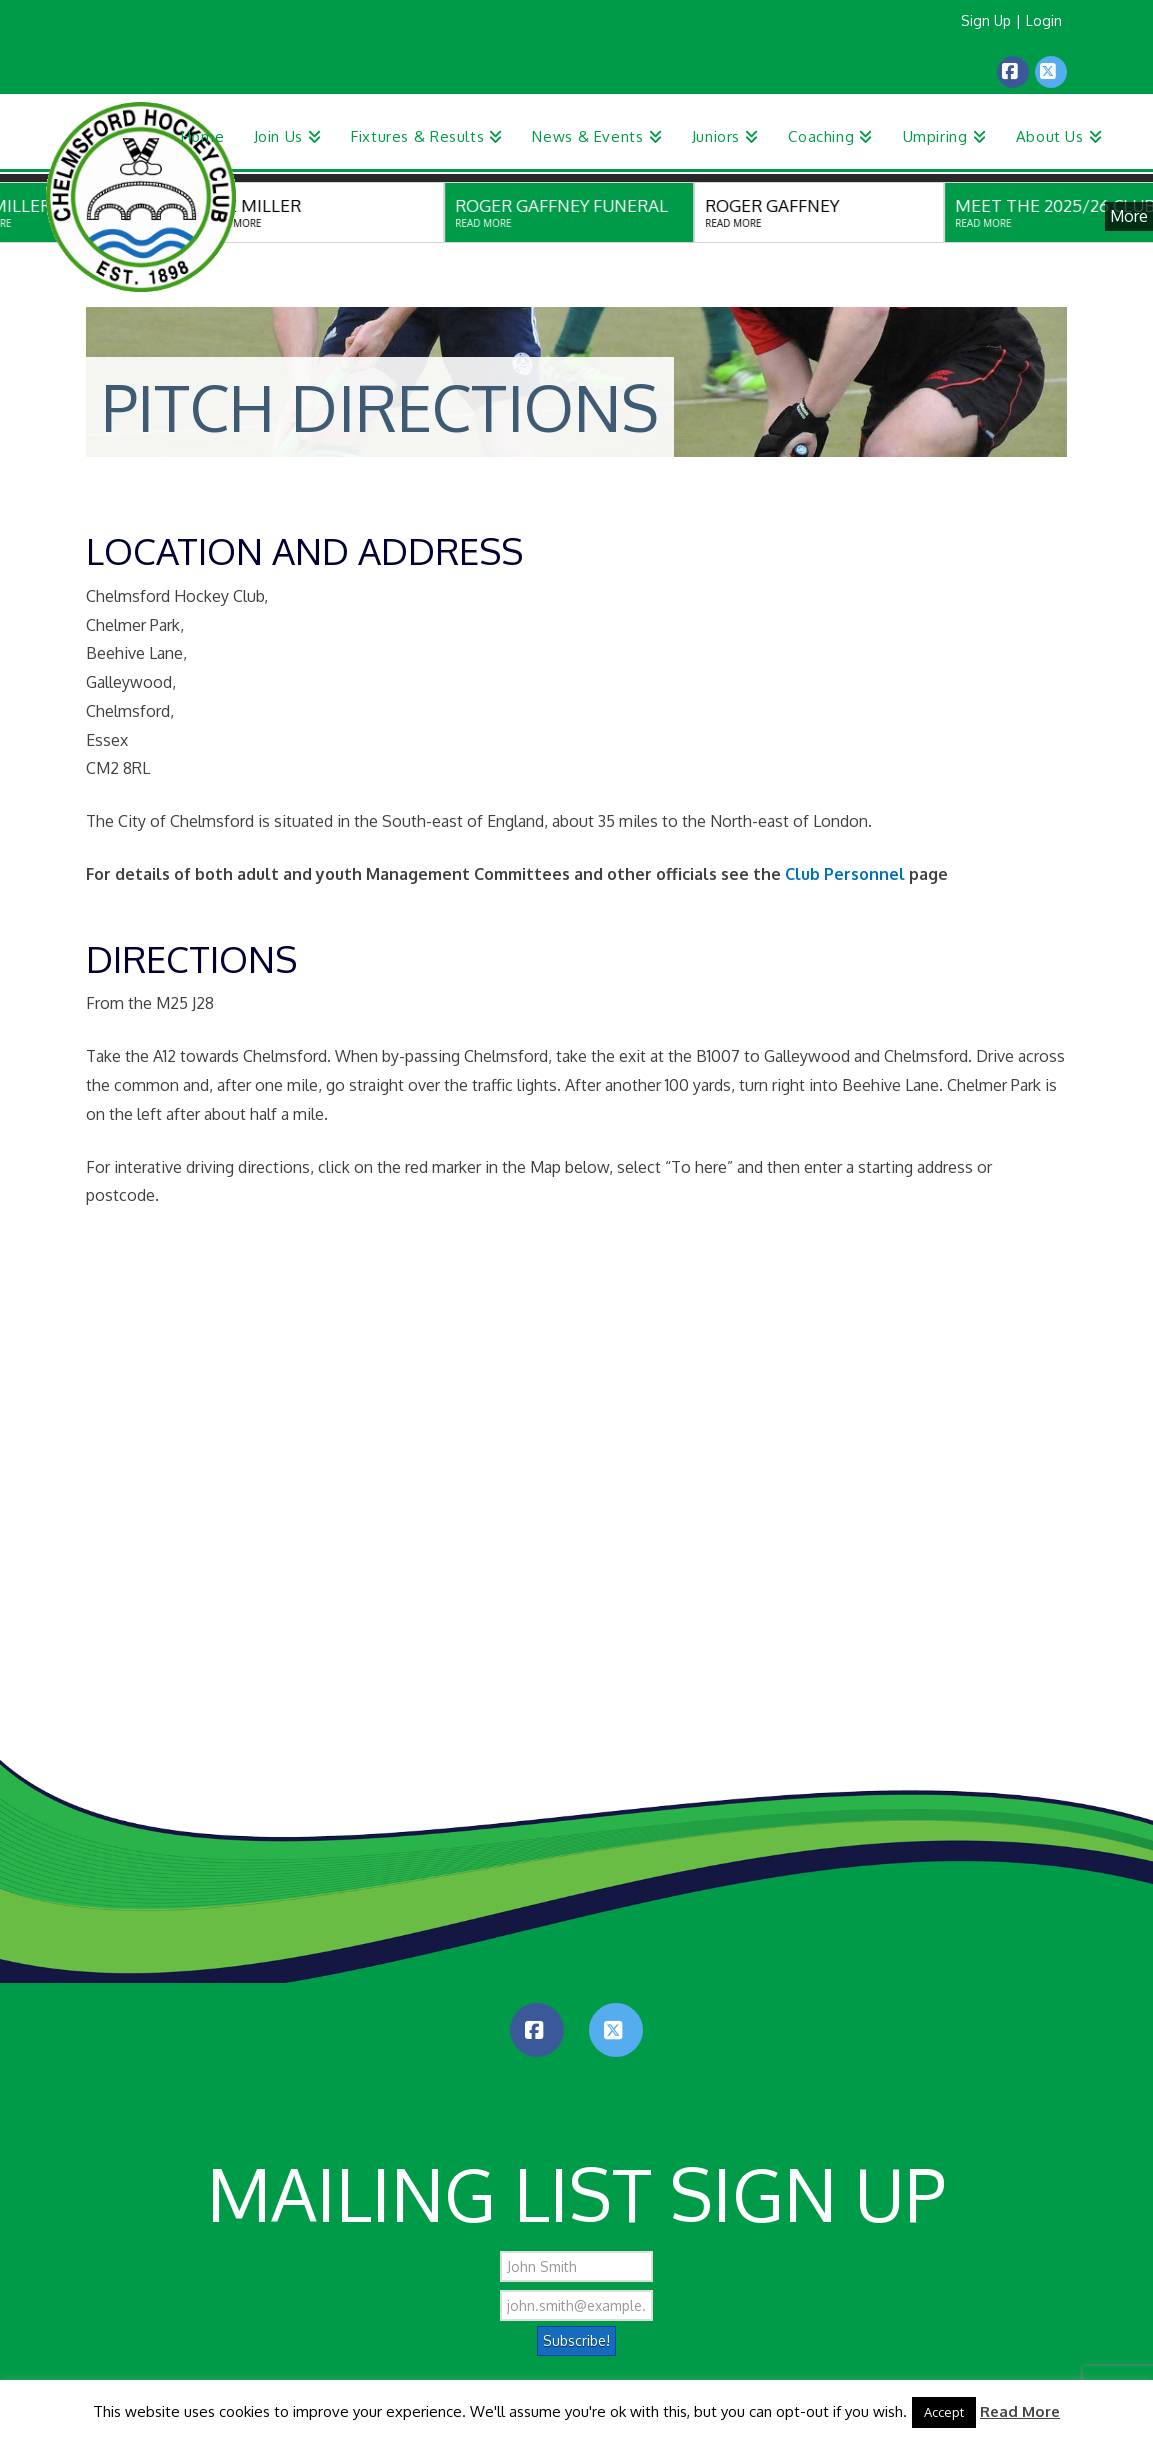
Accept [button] (944, 2412)
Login (1044, 20)
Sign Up (986, 20)
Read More (1020, 2411)
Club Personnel (845, 874)
